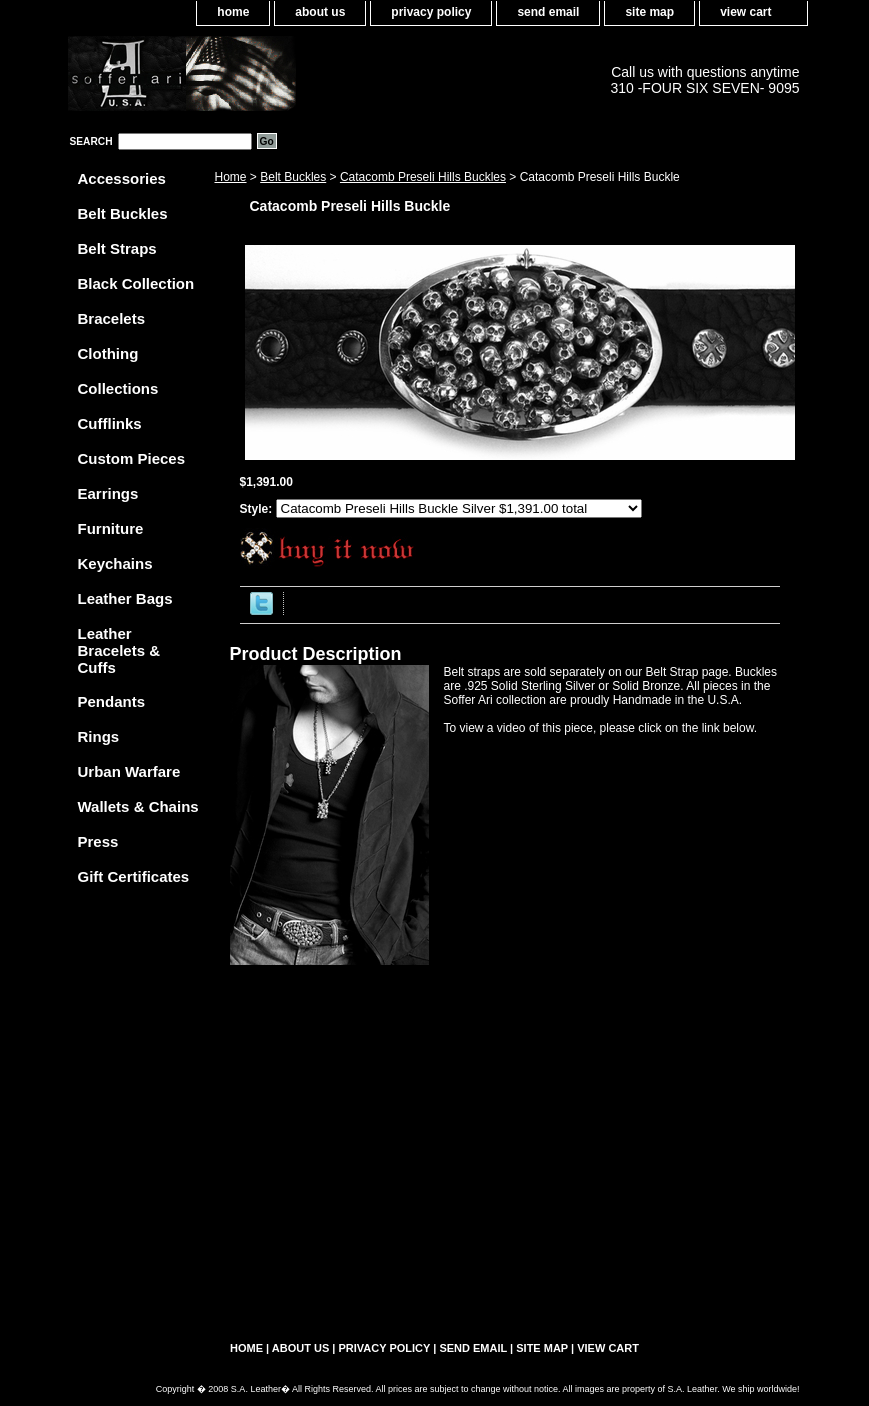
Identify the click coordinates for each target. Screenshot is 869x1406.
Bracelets (112, 318)
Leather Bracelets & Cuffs (119, 650)
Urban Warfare (129, 771)
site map (649, 12)
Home (231, 177)
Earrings (108, 493)
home (233, 12)
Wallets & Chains (138, 806)
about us (320, 12)
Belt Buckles (293, 177)
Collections (118, 388)
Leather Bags (125, 598)
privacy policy (431, 12)
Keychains (115, 563)
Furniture (111, 528)
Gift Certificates (134, 876)
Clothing (108, 353)
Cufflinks (110, 423)
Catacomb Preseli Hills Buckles (423, 177)
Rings (99, 736)
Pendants (112, 701)
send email (548, 12)
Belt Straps (117, 248)
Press (98, 841)
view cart (745, 12)
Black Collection (136, 283)
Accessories (122, 178)
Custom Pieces (132, 458)
